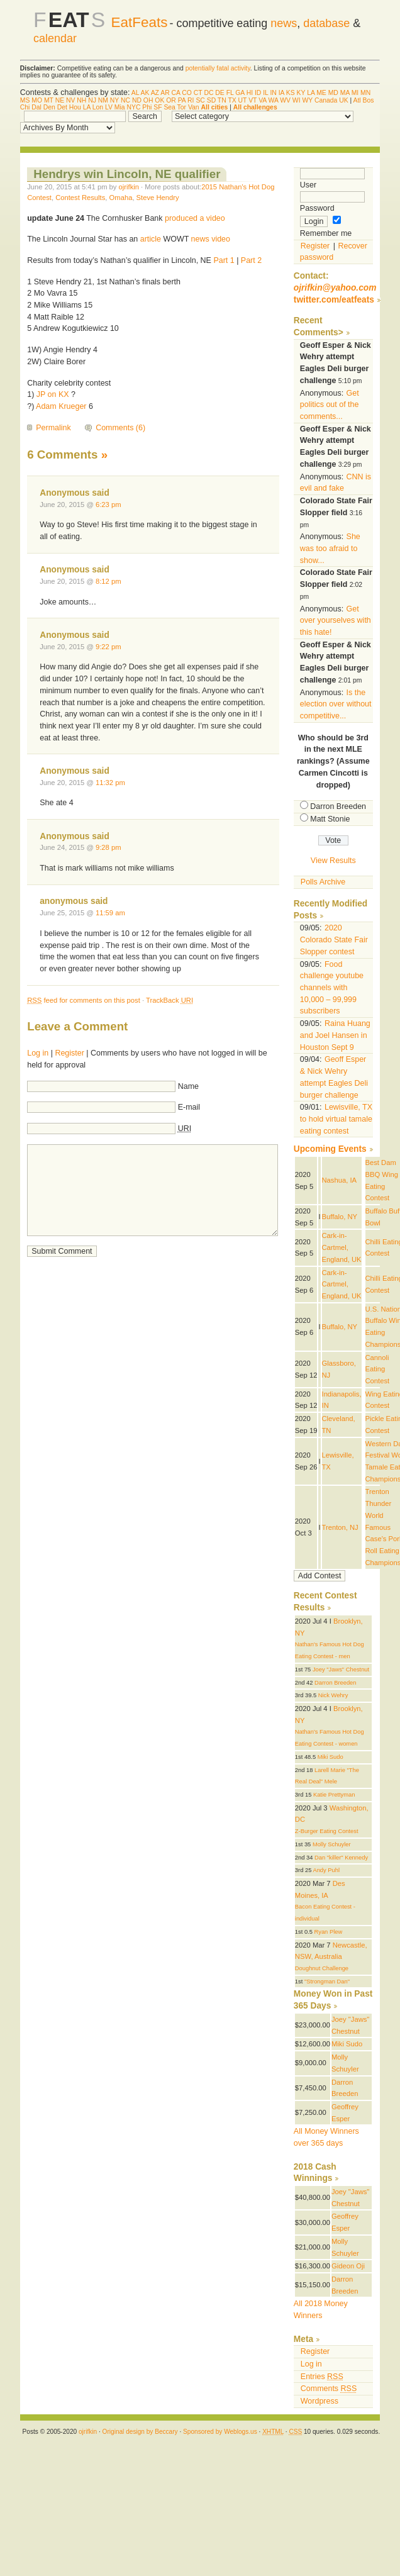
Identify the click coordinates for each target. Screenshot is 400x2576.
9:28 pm (108, 847)
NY (114, 100)
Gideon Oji (348, 2266)
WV (285, 100)
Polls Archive (323, 882)
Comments (329, 2388)
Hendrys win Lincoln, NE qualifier (126, 174)
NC (125, 100)
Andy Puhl (326, 1870)
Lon (97, 107)
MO (36, 100)
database (326, 23)
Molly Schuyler (332, 1844)
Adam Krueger (61, 406)
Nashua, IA (339, 1180)
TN (222, 100)
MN (365, 92)
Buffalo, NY (340, 1216)
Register (69, 1053)
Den (49, 107)
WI (296, 100)
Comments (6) (120, 427)
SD (211, 100)
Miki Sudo (330, 1757)
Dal (36, 107)
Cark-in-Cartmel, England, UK (342, 1247)
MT (48, 100)
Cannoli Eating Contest (377, 1369)
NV (70, 100)
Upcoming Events (330, 1149)
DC (208, 92)
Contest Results (80, 197)
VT (252, 100)
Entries (322, 2376)
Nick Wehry (333, 1695)
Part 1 (223, 260)
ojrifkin (129, 187)
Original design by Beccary (140, 2431)
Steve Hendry (157, 197)
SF (157, 107)
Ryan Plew (328, 1932)
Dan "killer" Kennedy (341, 1857)
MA (345, 92)
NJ (92, 100)
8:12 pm (108, 581)
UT (242, 100)
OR (171, 100)
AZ (155, 92)
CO (187, 92)
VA (262, 100)
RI (190, 100)
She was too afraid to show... (330, 548)
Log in (37, 1053)
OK (159, 100)
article (150, 239)
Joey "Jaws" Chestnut (341, 1669)
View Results (333, 860)
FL (230, 92)
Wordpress (319, 2401)
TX (232, 100)
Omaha (121, 197)
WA (274, 100)
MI (355, 92)
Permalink (53, 427)
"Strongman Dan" (327, 1981)
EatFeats (139, 22)
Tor (181, 107)
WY (307, 100)
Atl (357, 100)
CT (198, 92)
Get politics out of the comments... (329, 405)
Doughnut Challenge (321, 1968)
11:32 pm (110, 782)
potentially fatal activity (218, 68)
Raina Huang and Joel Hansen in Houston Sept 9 (335, 1035)
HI (250, 92)
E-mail (189, 1107)
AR (164, 92)
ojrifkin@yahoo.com (335, 288)
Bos (368, 100)
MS (25, 100)
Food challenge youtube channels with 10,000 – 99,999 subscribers (332, 988)
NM (103, 100)
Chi (25, 107)
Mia (119, 107)
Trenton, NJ (340, 1527)
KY (301, 92)
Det (62, 107)
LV (109, 107)
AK (144, 92)
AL (135, 92)
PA (182, 100)
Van (193, 107)
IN (273, 92)
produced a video (195, 218)
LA (310, 92)
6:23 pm (108, 504)
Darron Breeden (338, 806)
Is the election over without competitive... (336, 704)
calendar (55, 38)
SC (200, 100)
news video (210, 239)
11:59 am (110, 913)
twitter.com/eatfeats (334, 299)
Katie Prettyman (334, 1795)
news (283, 23)
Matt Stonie (330, 819)
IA (281, 92)
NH (81, 100)
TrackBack (169, 1000)
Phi (147, 107)
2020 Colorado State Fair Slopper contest (334, 939)
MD (333, 92)
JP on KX (52, 394)
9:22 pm (108, 646)
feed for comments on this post (83, 1000)
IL (265, 92)
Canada (325, 100)
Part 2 (251, 260)
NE (59, 100)
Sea (169, 107)
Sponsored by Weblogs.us (220, 2431)
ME (321, 92)
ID (258, 92)
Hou (75, 107)
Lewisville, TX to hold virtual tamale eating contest (336, 1119)
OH (148, 100)
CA (176, 92)
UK (343, 100)
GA (239, 92)
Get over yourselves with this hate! (335, 621)
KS (290, 92)
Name (188, 1086)
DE (219, 92)
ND (137, 100)
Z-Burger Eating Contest (326, 1831)
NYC (133, 107)
